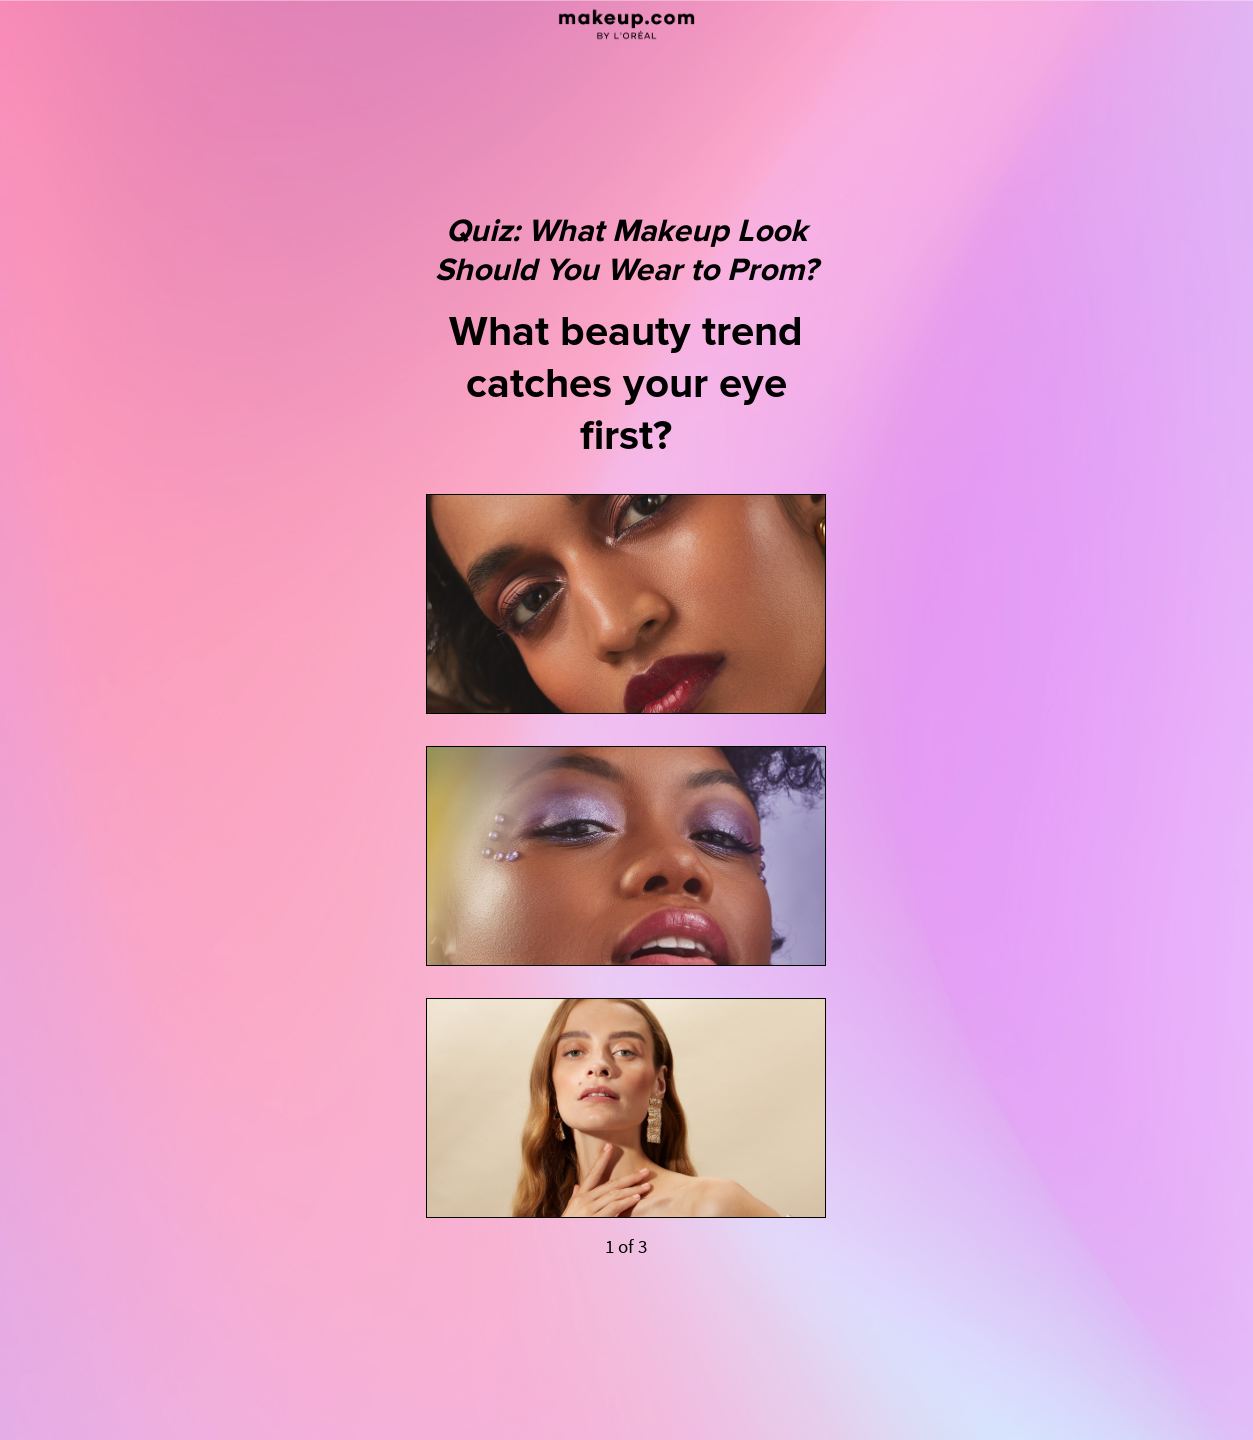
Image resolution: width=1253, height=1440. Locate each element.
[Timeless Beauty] (626, 1108)
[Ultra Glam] (626, 604)
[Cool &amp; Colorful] (626, 856)
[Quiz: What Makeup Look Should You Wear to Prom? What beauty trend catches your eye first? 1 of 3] (626, 720)
